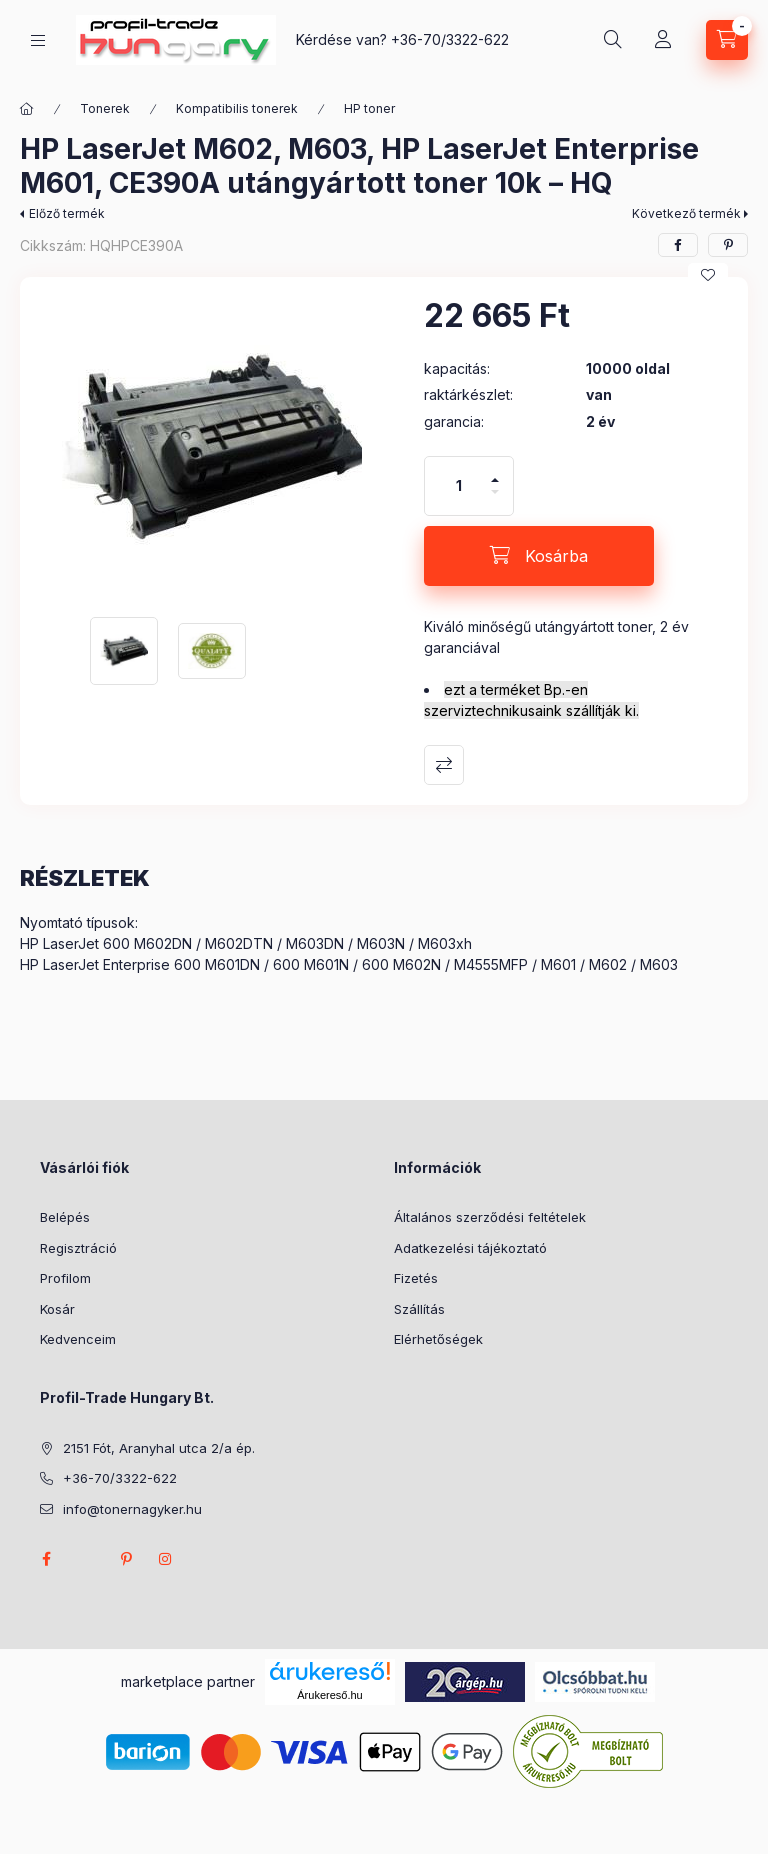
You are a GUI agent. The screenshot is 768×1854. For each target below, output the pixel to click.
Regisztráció (78, 1248)
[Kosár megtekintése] (727, 40)
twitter (86, 1559)
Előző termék (67, 213)
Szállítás (419, 1309)
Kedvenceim (78, 1339)
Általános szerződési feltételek (490, 1217)
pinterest (126, 1559)
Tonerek (105, 108)
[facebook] (678, 245)
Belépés (65, 1217)
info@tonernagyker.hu (132, 1509)
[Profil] (663, 40)
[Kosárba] (539, 556)
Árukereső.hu (329, 1695)
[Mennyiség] (459, 486)
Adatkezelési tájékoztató (470, 1248)
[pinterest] (728, 245)
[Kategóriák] (38, 40)
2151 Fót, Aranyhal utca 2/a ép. (159, 1448)
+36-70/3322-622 (450, 39)
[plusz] (495, 471)
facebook (46, 1559)
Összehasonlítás (444, 765)
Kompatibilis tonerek (237, 108)
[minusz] (495, 500)
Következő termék (686, 213)
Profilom (65, 1278)
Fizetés (416, 1278)
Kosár (57, 1309)
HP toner (369, 108)
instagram (166, 1559)
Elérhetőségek (438, 1339)
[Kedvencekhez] (708, 275)
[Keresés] (613, 40)
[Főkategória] (27, 109)
